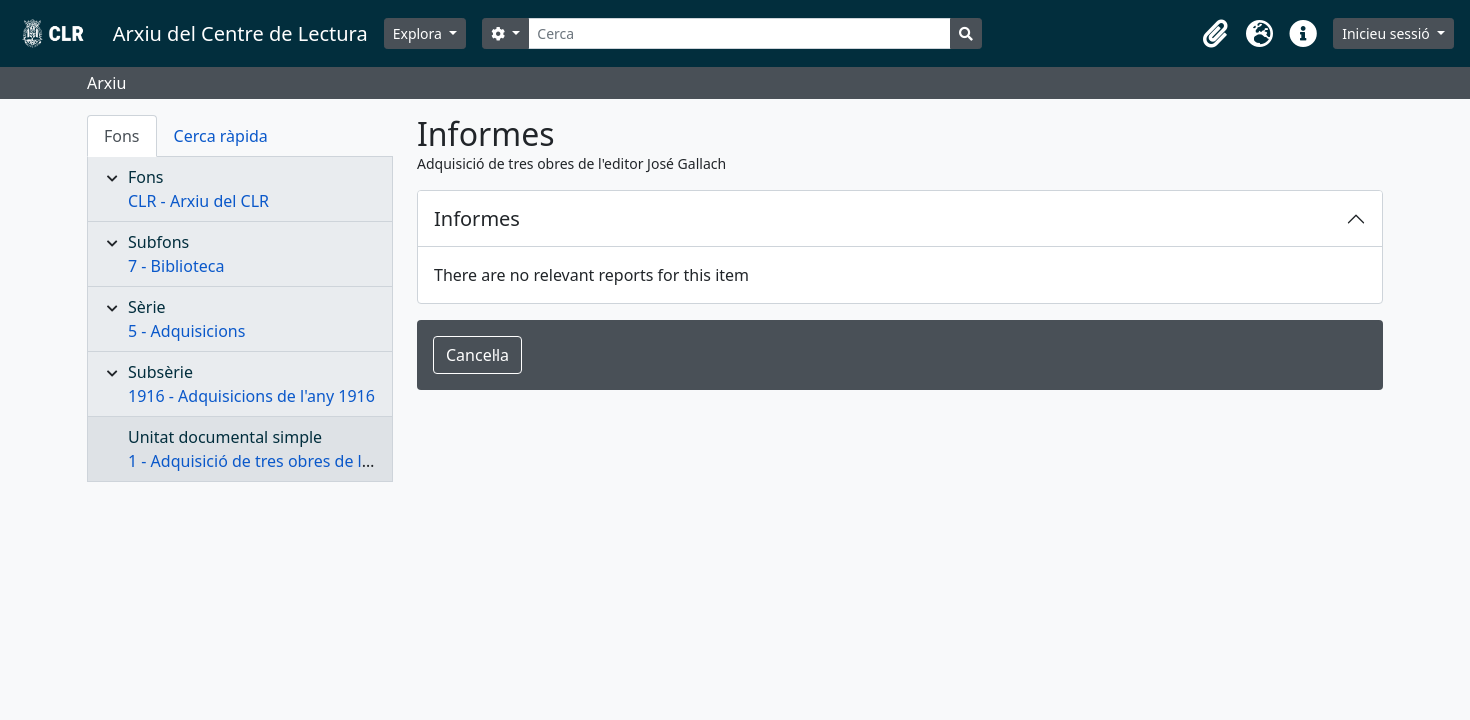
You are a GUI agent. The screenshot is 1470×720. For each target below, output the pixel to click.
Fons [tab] (122, 136)
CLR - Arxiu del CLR (198, 201)
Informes (477, 218)
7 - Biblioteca (176, 266)
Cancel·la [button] (477, 355)
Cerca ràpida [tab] (221, 136)
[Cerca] (739, 33)
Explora (419, 33)
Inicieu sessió (1387, 33)
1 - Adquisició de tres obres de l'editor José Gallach (316, 461)
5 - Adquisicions (186, 331)
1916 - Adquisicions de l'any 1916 (251, 396)
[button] (1215, 34)
